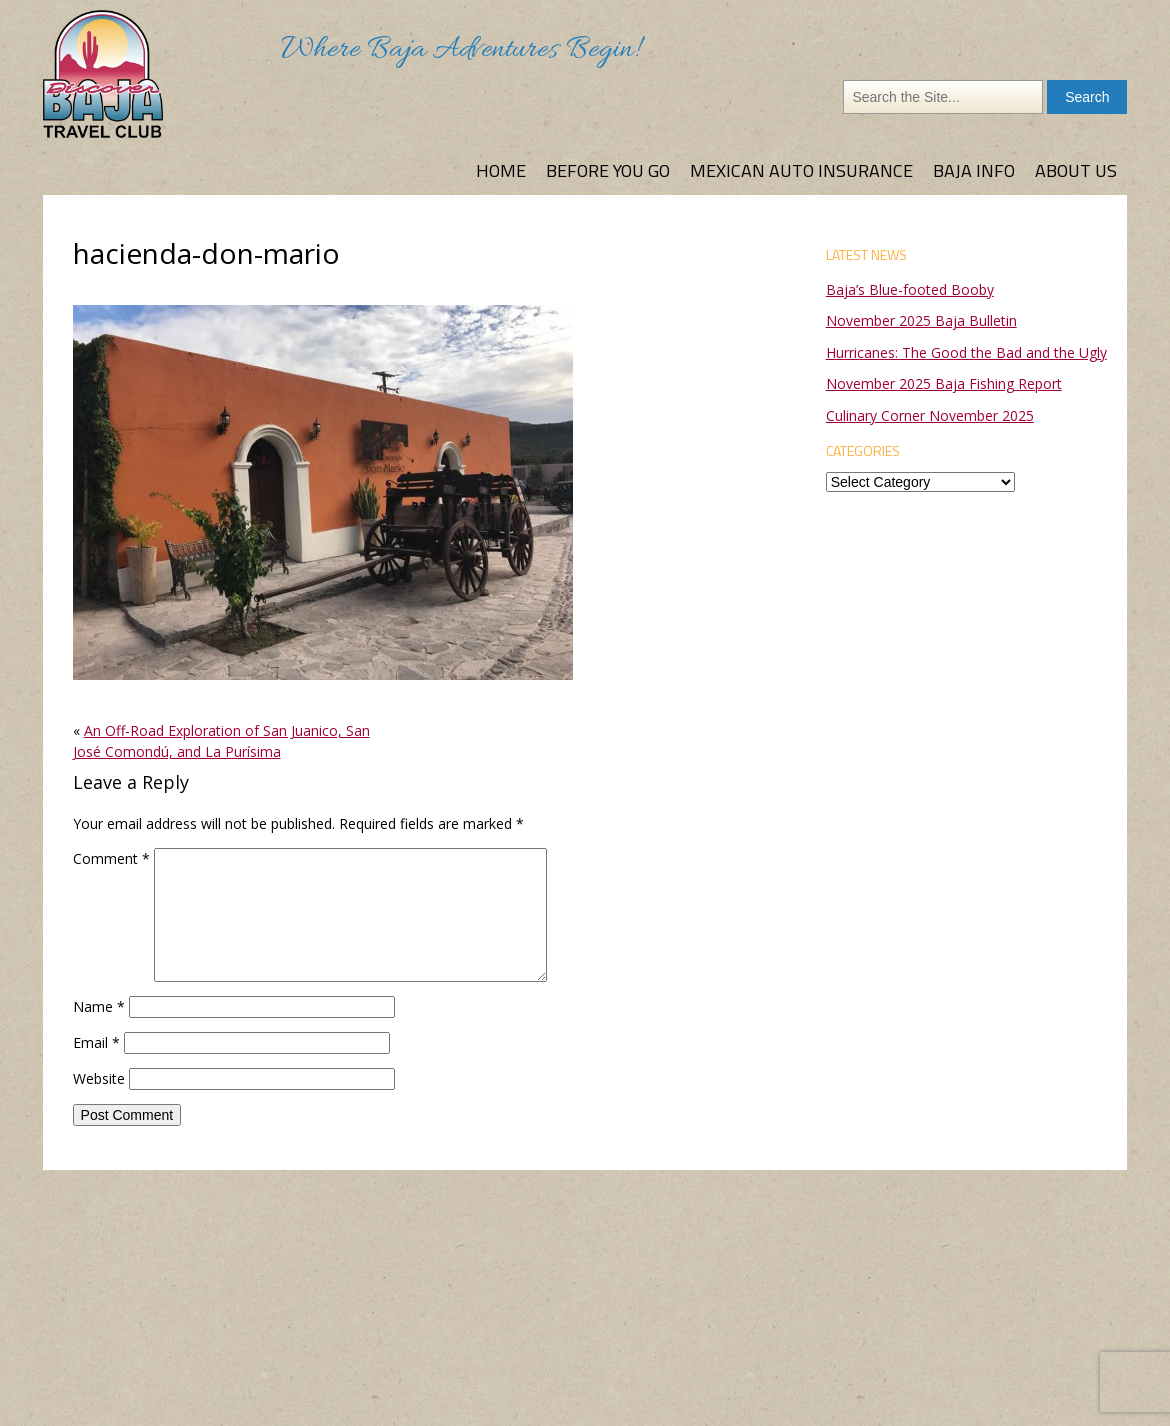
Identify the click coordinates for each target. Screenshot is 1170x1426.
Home (501, 170)
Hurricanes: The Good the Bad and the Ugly (966, 352)
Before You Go (608, 170)
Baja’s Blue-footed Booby (910, 289)
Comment (111, 858)
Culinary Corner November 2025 (930, 415)
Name (99, 1006)
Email (96, 1042)
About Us (1076, 170)
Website (99, 1078)
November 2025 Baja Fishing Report (944, 383)
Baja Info (974, 170)
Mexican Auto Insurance (801, 170)
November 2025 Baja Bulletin (921, 320)
